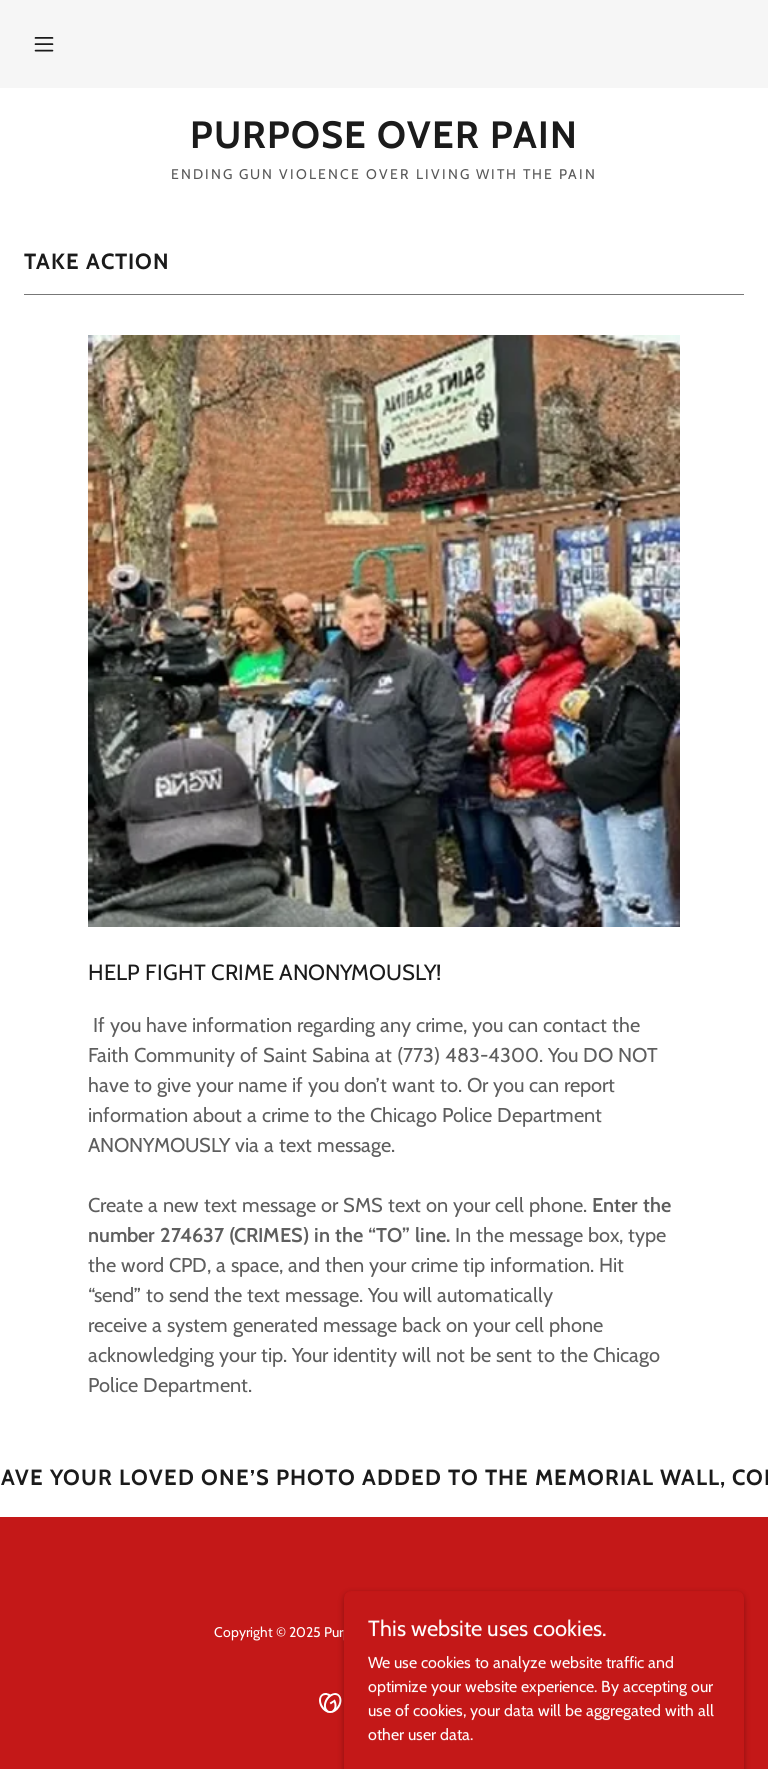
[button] (44, 44)
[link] (384, 142)
